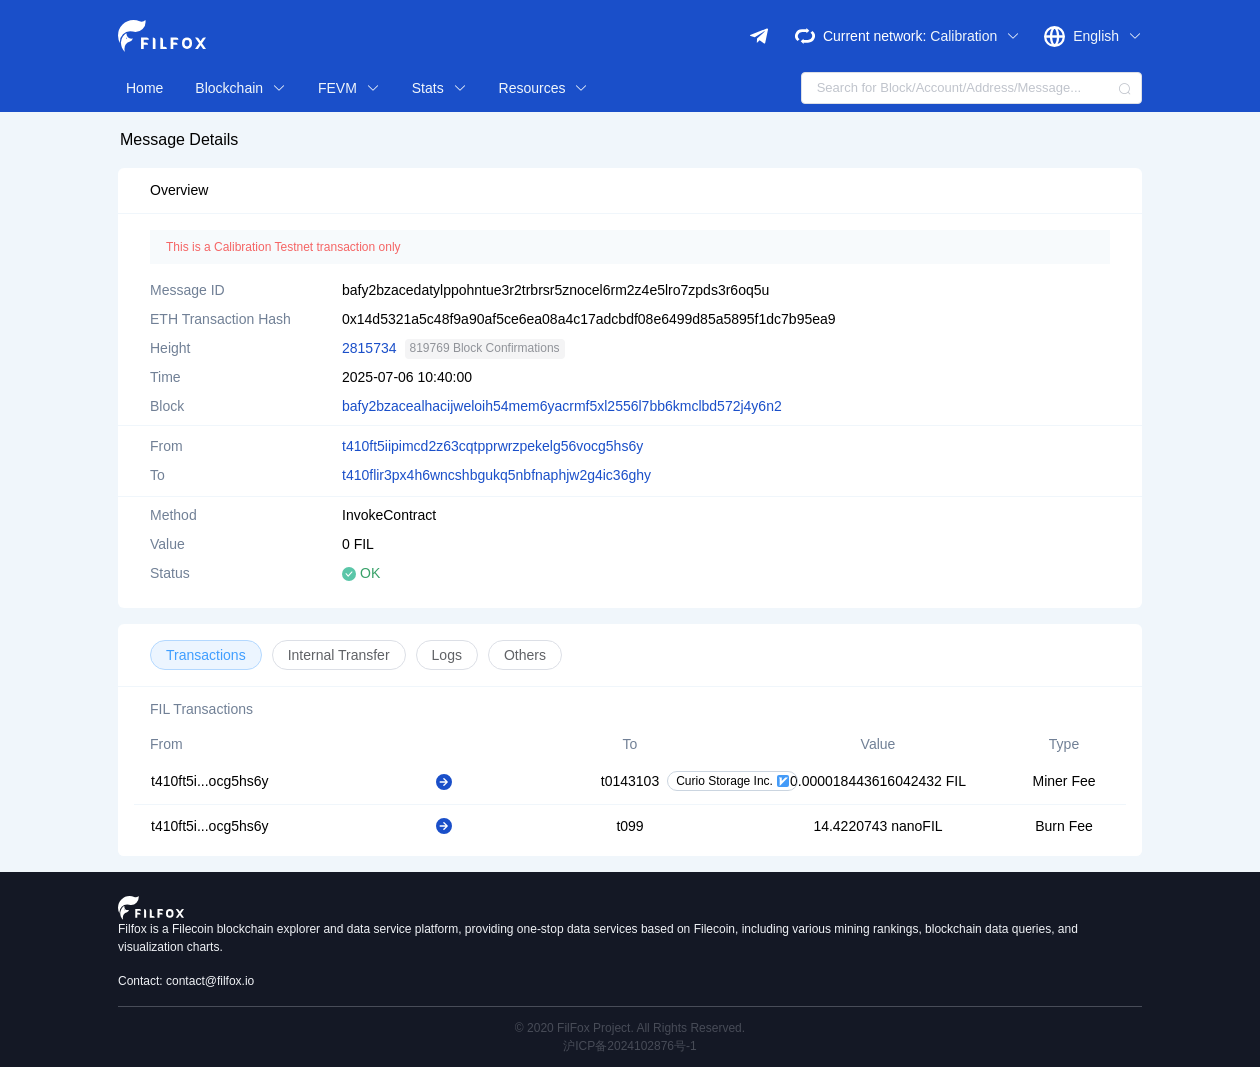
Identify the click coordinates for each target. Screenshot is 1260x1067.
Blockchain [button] (240, 88)
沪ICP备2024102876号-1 (629, 1046)
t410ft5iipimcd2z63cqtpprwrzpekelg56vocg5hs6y (492, 446)
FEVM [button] (349, 88)
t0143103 (630, 781)
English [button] (1107, 36)
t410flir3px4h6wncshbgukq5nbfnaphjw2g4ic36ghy (496, 475)
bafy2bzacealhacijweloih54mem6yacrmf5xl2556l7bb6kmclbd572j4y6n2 (562, 406)
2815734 (369, 348)
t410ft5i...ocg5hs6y (210, 781)
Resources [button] (544, 88)
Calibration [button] (975, 36)
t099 (629, 826)
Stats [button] (439, 88)
